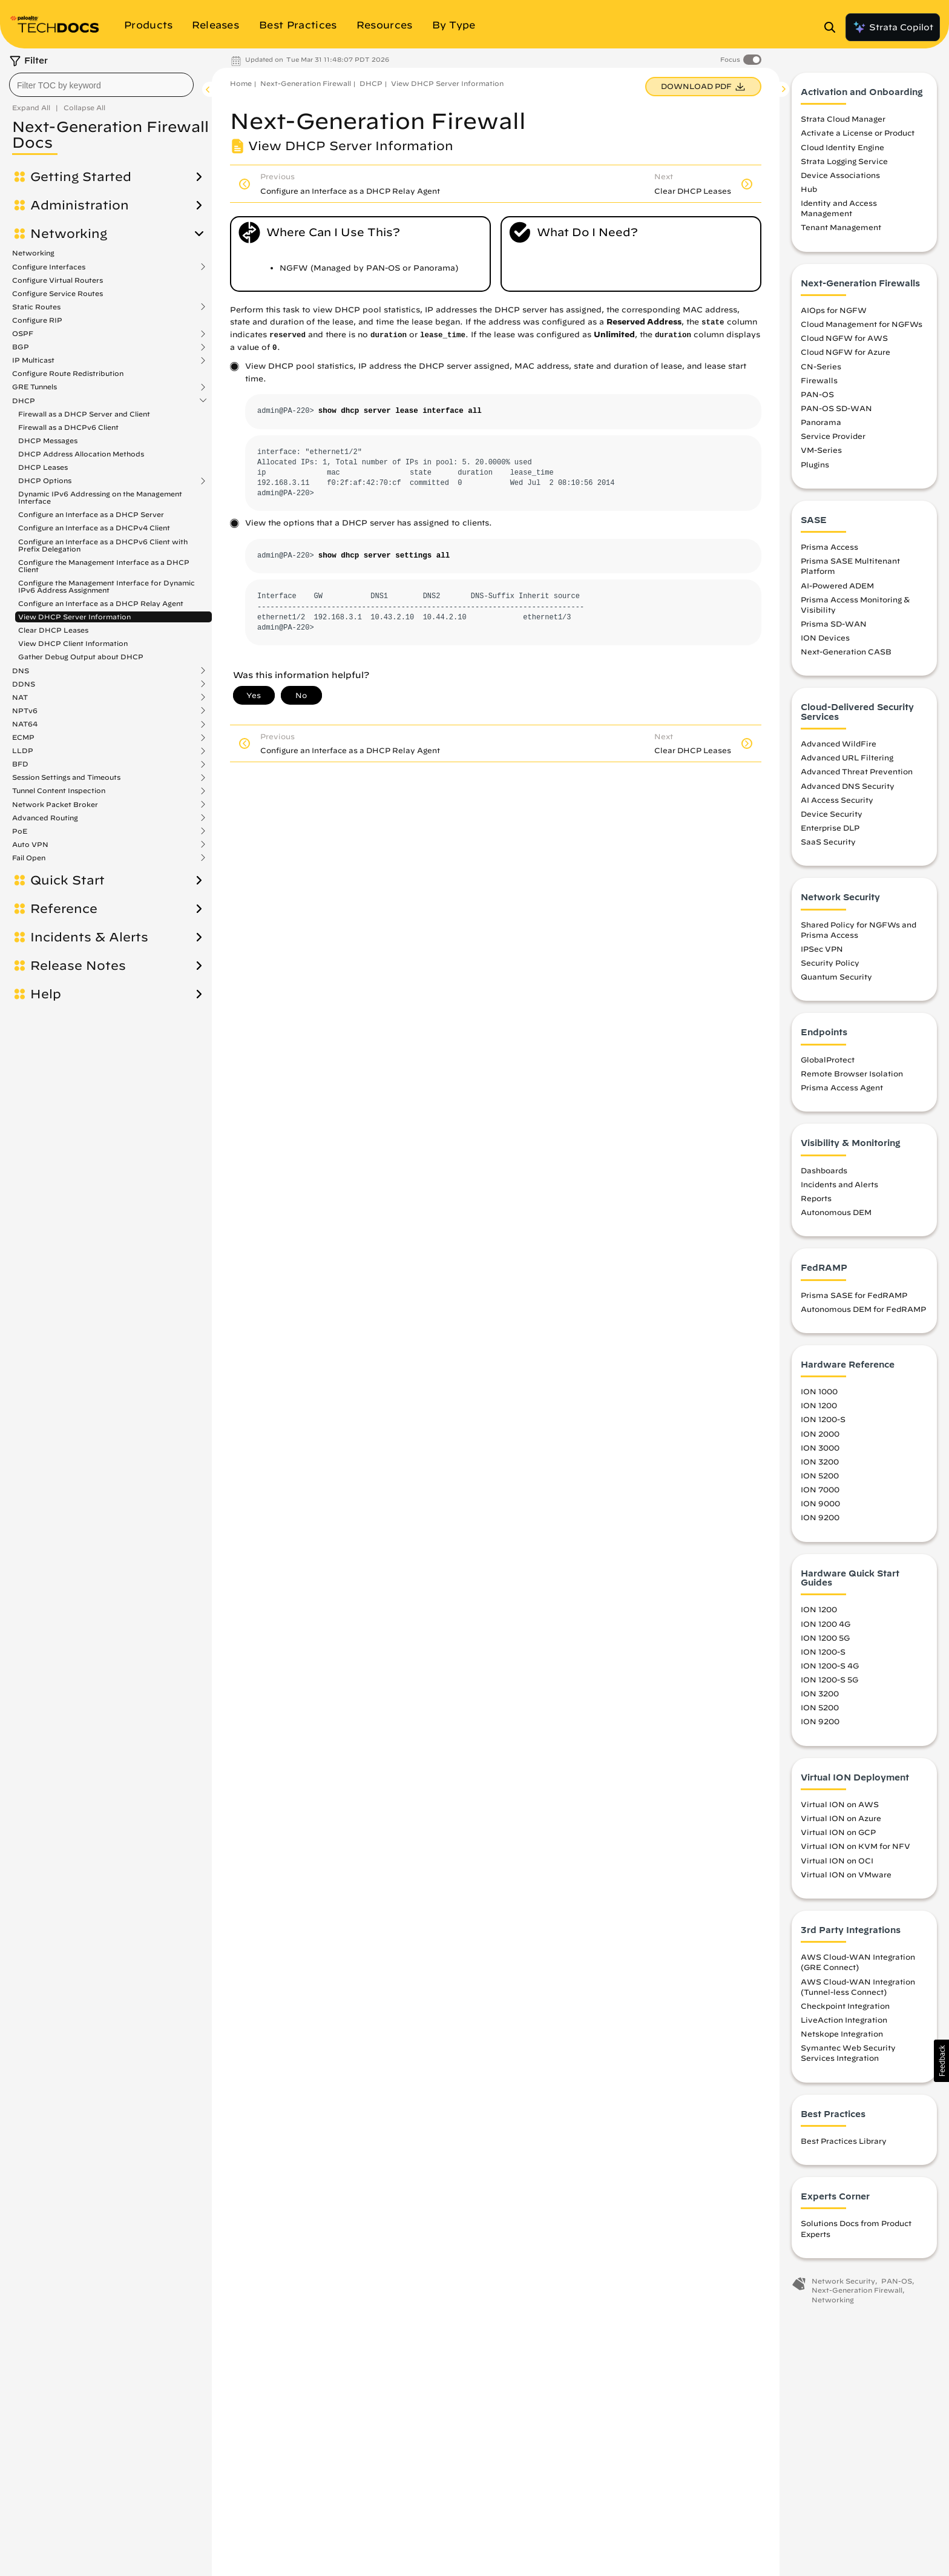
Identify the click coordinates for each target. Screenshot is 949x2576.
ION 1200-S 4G (830, 1665)
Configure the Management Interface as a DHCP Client (103, 565)
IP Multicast (33, 360)
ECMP (23, 737)
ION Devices (825, 637)
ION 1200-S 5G (829, 1679)
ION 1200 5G (825, 1637)
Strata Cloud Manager (843, 118)
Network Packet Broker (55, 804)
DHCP (23, 400)
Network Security (843, 2281)
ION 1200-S (823, 1419)
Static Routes (36, 307)
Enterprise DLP (830, 827)
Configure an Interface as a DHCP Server (91, 514)
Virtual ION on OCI (837, 1860)
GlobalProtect (828, 1059)
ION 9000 (820, 1503)
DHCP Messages (47, 440)
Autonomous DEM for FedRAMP (863, 1309)
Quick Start (67, 880)
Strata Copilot (892, 27)
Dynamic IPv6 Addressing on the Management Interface (100, 497)
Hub (809, 189)
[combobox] (101, 85)
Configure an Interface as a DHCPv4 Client (94, 528)
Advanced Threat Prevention (857, 771)
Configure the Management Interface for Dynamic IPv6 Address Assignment (106, 586)
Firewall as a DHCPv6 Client (68, 427)
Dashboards (824, 1170)
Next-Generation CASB (846, 651)
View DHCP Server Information (74, 617)
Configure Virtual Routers (57, 280)
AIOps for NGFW (834, 310)
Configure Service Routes (57, 293)
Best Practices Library (844, 2140)
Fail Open (28, 857)
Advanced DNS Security (848, 786)
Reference (63, 908)
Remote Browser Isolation (852, 1073)
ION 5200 (820, 1475)
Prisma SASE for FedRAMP (854, 1295)
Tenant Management (841, 227)
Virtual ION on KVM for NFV (855, 1846)
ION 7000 (820, 1489)
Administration (79, 205)
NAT (20, 697)
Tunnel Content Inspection (58, 790)
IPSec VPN (822, 948)
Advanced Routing (45, 818)
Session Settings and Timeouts (66, 777)
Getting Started (80, 176)
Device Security (831, 813)
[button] (941, 2061)
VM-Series (821, 450)
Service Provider (833, 436)
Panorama (821, 422)
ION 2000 (820, 1433)
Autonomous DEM (836, 1212)
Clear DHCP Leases (53, 630)
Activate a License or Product (858, 133)
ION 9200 (820, 1517)
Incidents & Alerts (89, 937)
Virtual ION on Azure (841, 1818)
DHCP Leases (43, 467)
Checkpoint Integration (845, 2005)
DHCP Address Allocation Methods (81, 454)
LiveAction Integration (844, 2019)
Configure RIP (37, 320)
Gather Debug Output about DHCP (80, 656)
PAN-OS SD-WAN (836, 408)
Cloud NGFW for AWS (844, 338)
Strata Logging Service (844, 161)
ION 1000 (819, 1391)
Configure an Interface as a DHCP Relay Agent (100, 603)
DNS (20, 670)
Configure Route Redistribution (67, 373)
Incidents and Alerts (839, 1184)
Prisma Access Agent (842, 1087)
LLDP (22, 750)
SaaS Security (828, 841)
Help (45, 994)
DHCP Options (44, 480)
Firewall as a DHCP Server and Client (84, 414)
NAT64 (25, 724)
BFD (20, 764)
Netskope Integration (842, 2033)
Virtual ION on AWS (840, 1804)
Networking (68, 233)
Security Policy (830, 962)
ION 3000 (820, 1447)
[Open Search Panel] (833, 27)
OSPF (22, 333)
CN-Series (821, 366)
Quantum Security (836, 976)
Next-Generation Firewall (305, 83)
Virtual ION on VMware (846, 1874)
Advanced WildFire (838, 743)
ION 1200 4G (825, 1623)
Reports (816, 1198)
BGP (20, 347)
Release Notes (78, 965)
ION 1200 (819, 1405)
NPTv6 (25, 710)
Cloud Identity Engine (842, 147)
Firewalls (819, 380)
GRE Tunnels (34, 386)
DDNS (23, 684)
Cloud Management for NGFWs (861, 324)
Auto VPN (30, 844)
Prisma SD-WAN (834, 623)
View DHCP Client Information (73, 643)
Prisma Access (829, 546)
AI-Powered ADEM (837, 585)
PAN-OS (817, 394)
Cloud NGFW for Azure (845, 352)
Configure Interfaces (48, 267)
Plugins (815, 464)
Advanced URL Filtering (847, 757)
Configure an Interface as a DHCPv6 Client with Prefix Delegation (103, 545)
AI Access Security (837, 800)
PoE (19, 831)
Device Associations (840, 175)
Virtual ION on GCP (838, 1832)
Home (241, 83)
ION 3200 (820, 1461)
